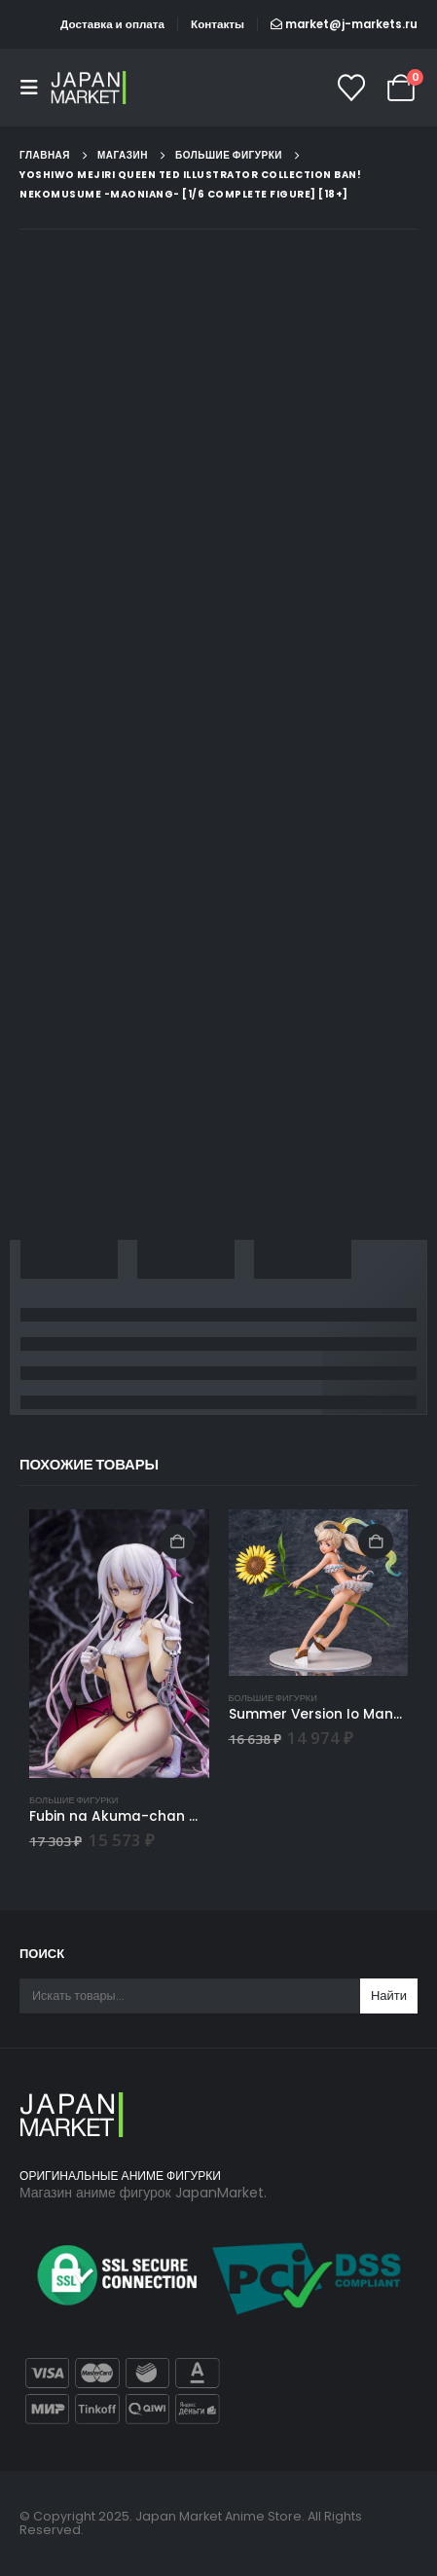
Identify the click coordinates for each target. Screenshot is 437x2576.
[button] (35, 87)
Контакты (217, 24)
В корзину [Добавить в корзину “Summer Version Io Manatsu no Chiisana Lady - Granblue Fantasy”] (375, 1541)
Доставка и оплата (112, 24)
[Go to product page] (119, 1644)
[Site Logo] (89, 87)
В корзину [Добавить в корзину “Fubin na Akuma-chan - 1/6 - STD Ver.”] (177, 1541)
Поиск (41, 1954)
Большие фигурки (73, 1800)
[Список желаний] (351, 87)
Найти (389, 1995)
